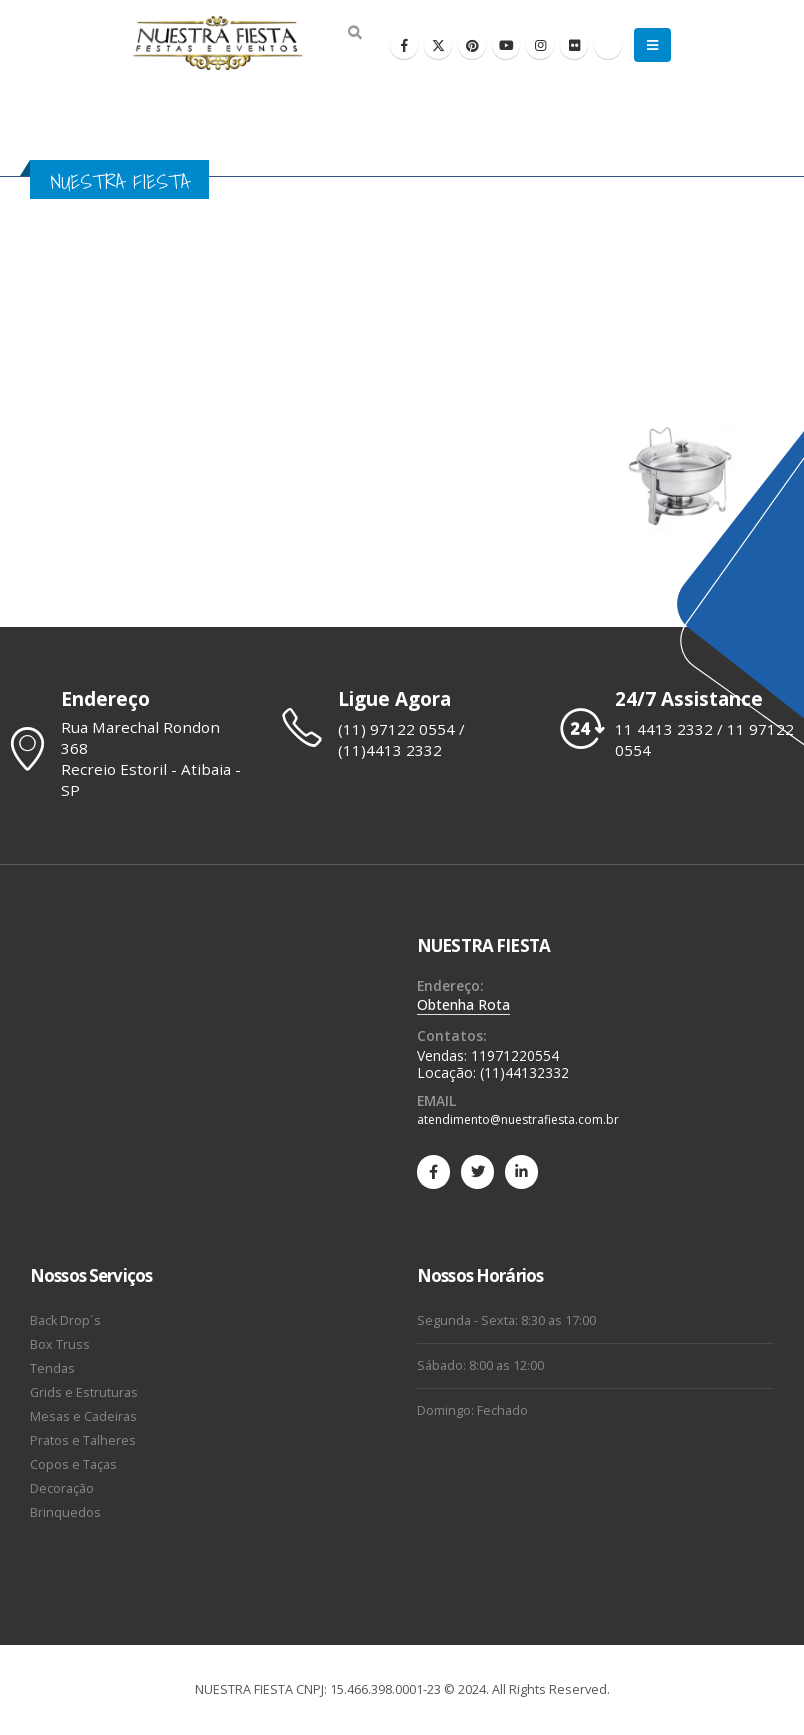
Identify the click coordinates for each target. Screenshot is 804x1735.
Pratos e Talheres (83, 1440)
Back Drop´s (65, 1320)
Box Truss (60, 1344)
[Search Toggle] (354, 33)
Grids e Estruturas (84, 1392)
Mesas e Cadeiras (83, 1416)
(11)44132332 (524, 1072)
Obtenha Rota (463, 1004)
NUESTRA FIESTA (483, 945)
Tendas (52, 1368)
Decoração (62, 1488)
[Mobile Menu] (652, 45)
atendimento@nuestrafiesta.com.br (518, 1119)
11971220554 (515, 1055)
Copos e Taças (73, 1464)
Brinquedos (65, 1512)
